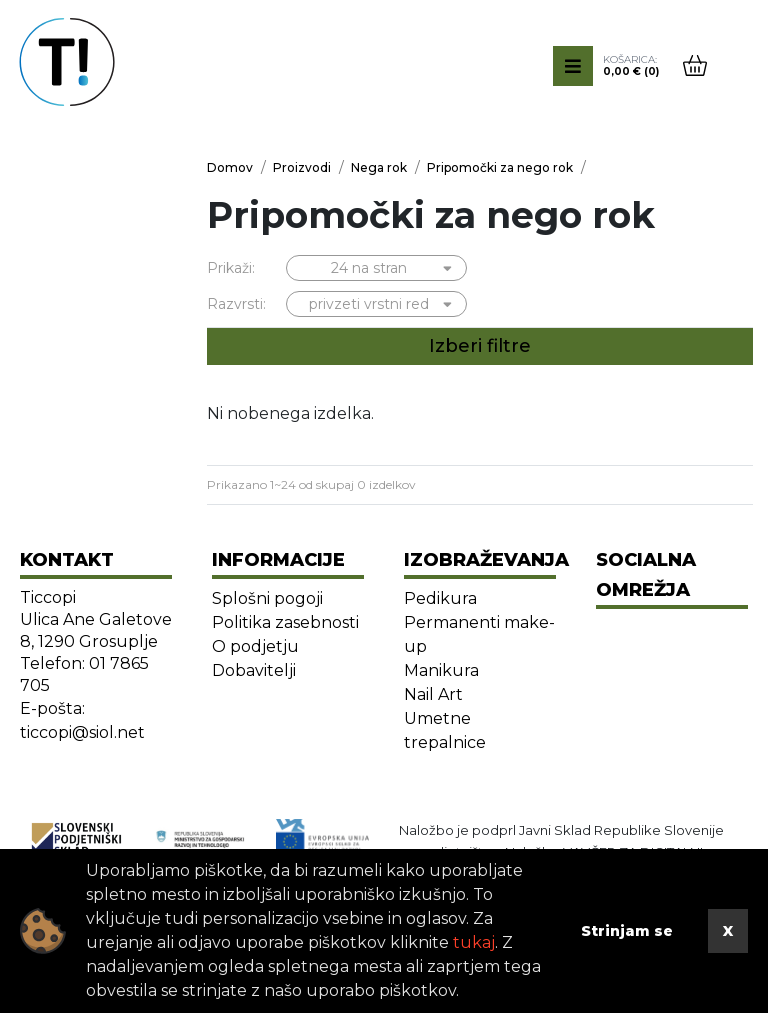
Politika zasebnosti (285, 622)
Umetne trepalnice (445, 730)
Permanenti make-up (479, 634)
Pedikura (440, 598)
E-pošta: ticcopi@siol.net (82, 720)
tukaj (474, 942)
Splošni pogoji (267, 598)
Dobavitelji (254, 670)
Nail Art (433, 694)
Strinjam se (627, 931)
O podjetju (255, 646)
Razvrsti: (236, 304)
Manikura (441, 670)
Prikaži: (231, 268)
